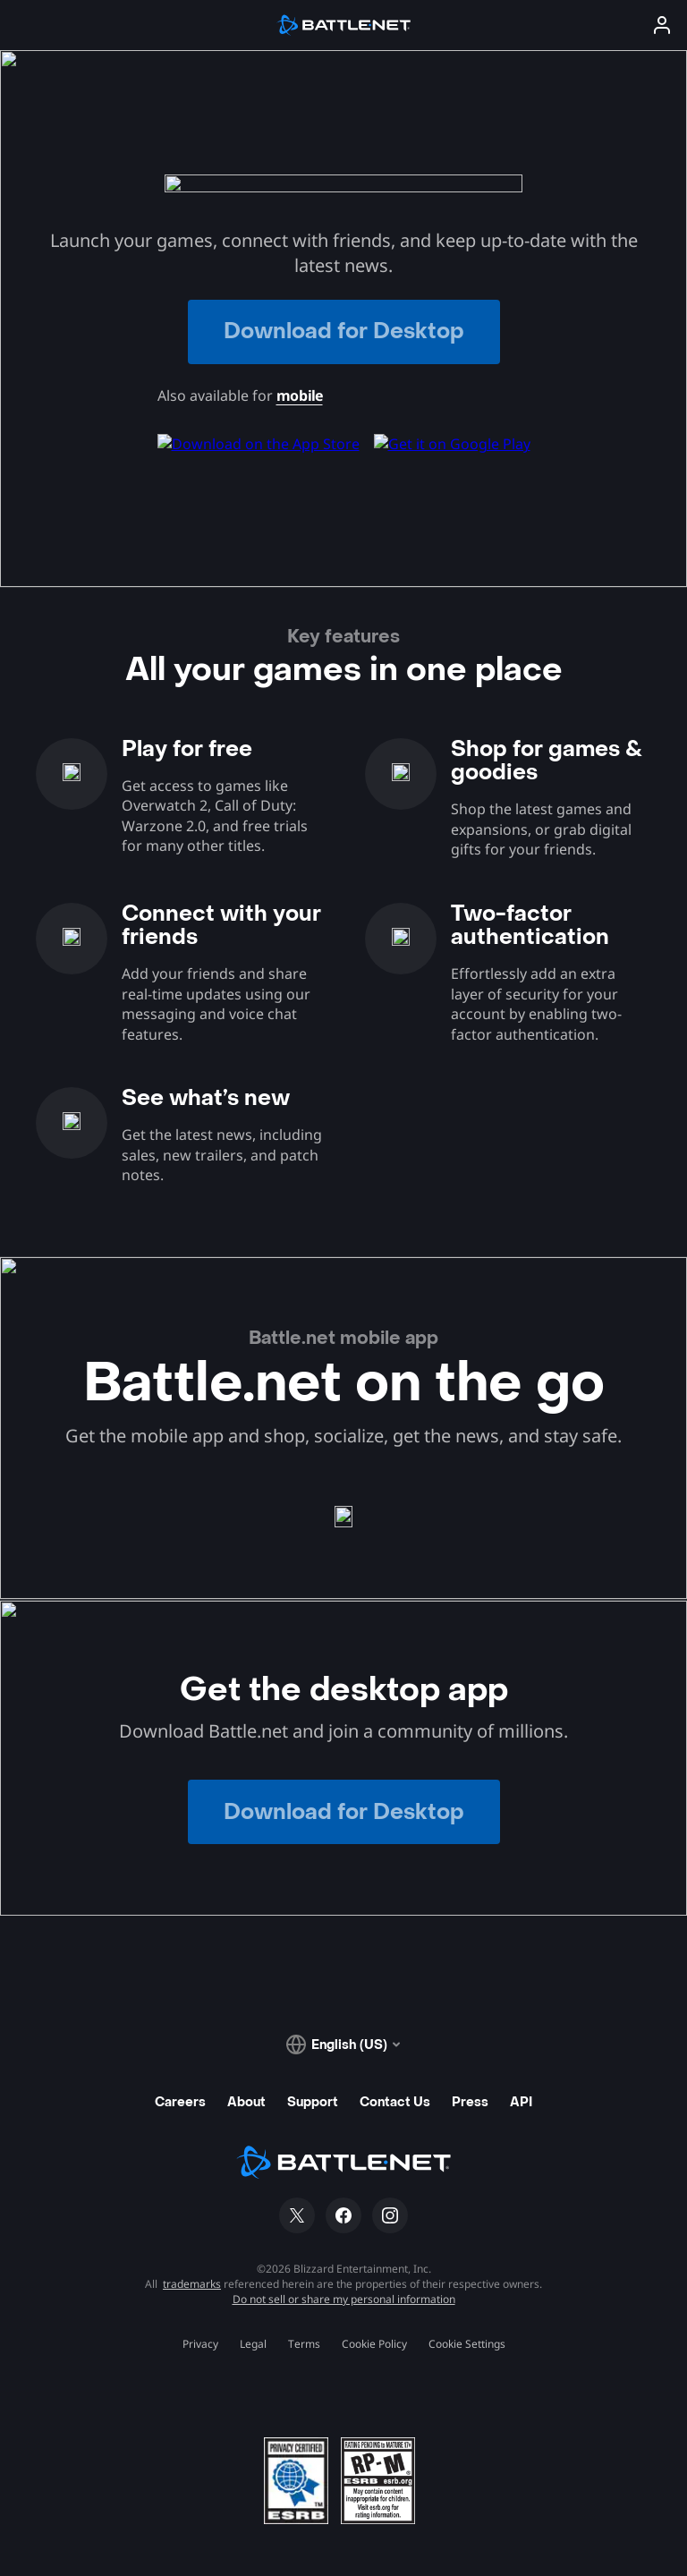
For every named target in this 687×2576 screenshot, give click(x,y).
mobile (299, 395)
